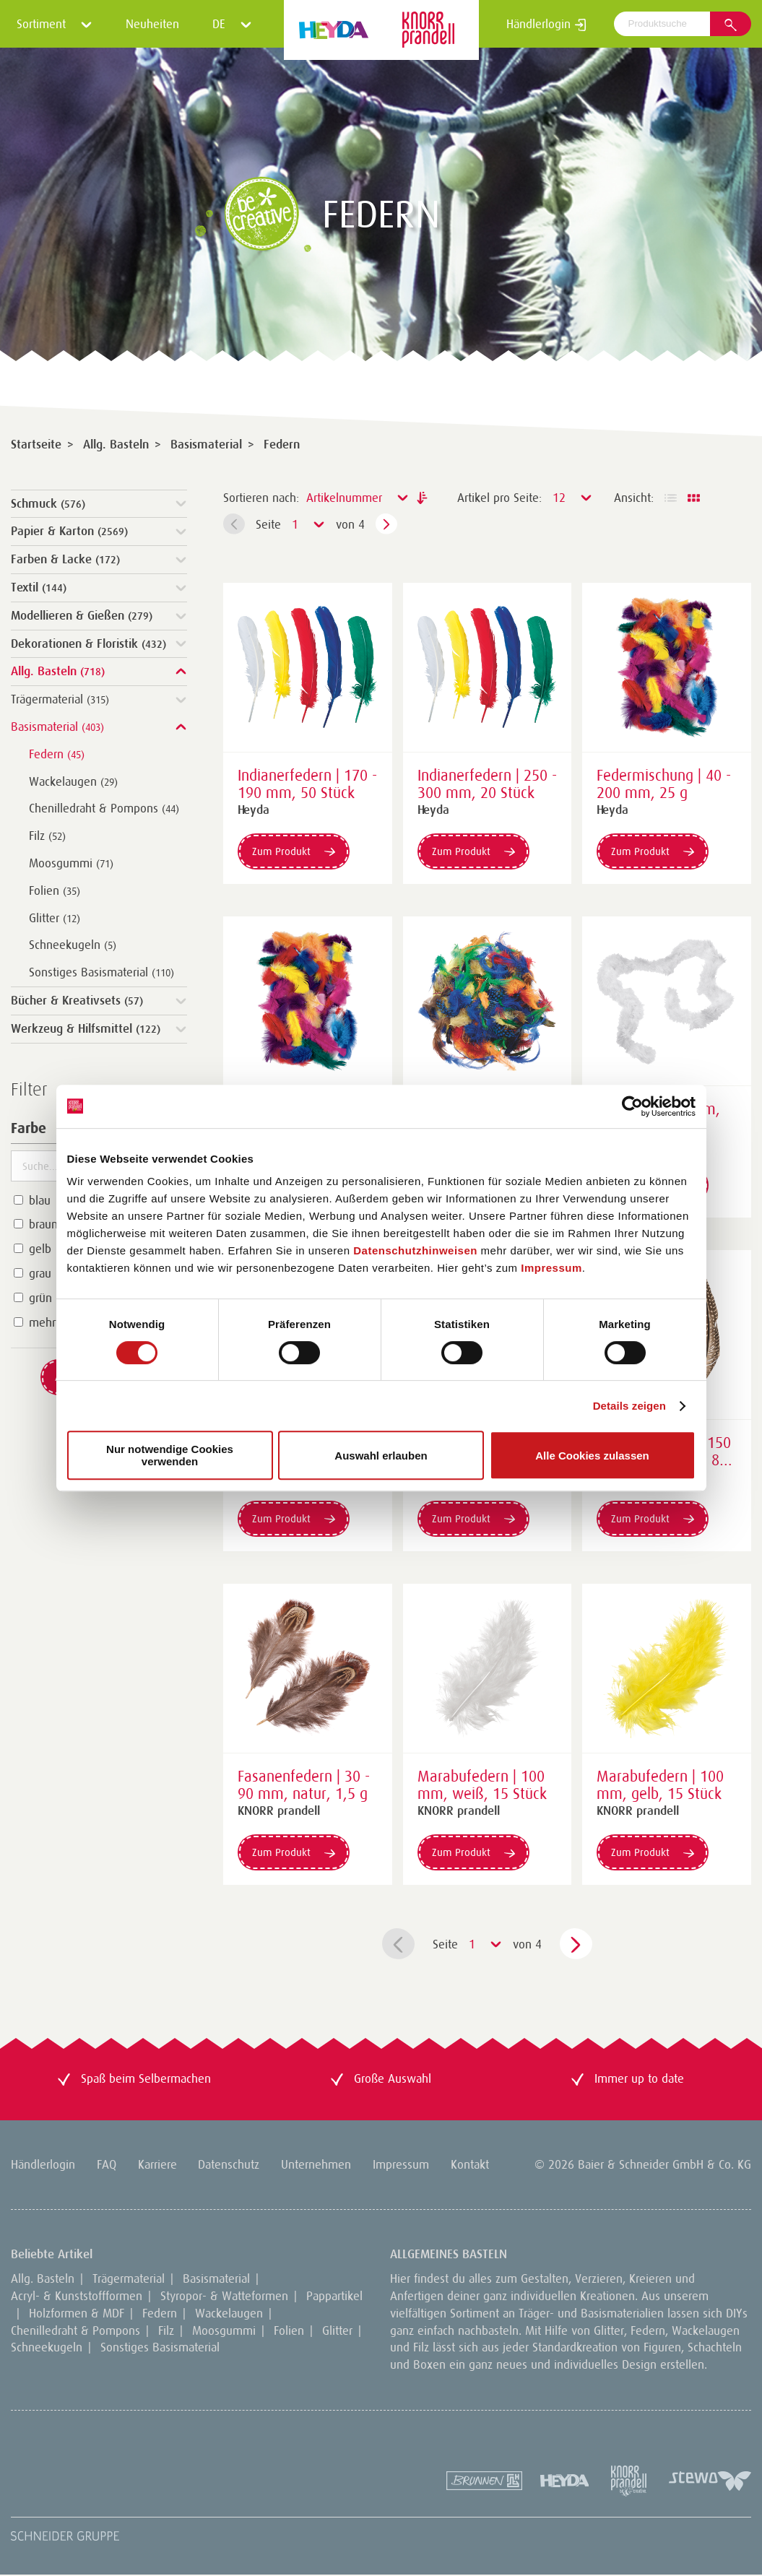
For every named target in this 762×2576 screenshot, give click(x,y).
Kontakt (470, 2164)
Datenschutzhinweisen (415, 1250)
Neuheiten (152, 24)
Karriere (157, 2164)
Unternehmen (316, 2164)
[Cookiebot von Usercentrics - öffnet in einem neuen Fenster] (632, 1106)
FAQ (106, 2164)
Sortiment (54, 24)
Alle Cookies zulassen (592, 1455)
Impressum (551, 1268)
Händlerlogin (546, 24)
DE (232, 24)
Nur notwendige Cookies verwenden (169, 1455)
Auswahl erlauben (380, 1455)
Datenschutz (228, 2164)
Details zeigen (629, 1406)
